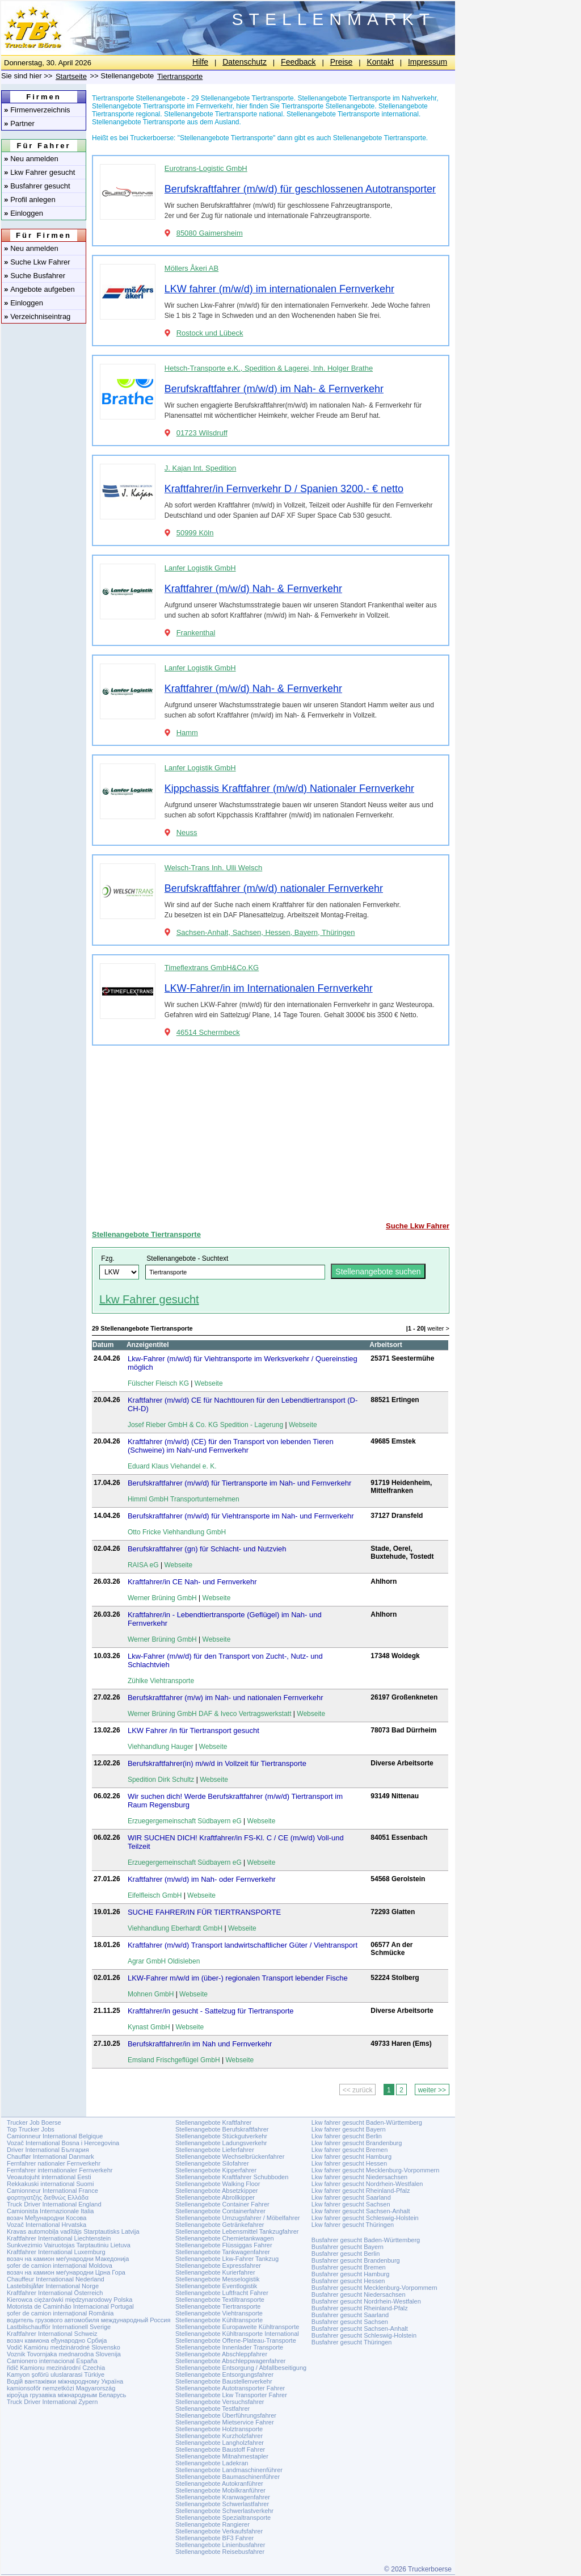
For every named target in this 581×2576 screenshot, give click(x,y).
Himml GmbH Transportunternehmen (183, 1499)
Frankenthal (196, 632)
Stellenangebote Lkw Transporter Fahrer (231, 2395)
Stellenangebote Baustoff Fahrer (220, 2449)
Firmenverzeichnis (37, 110)
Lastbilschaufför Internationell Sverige (59, 2326)
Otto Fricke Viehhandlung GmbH (177, 1532)
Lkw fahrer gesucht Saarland (351, 2197)
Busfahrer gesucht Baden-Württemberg (365, 2240)
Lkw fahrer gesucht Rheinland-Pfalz (360, 2190)
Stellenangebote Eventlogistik (216, 2286)
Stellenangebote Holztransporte (219, 2429)
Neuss (186, 832)
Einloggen (23, 213)
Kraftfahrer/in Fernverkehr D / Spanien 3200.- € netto (284, 488)
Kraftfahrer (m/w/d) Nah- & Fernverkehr (253, 588)
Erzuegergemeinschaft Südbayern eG (185, 1821)
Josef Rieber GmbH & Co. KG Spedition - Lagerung (205, 1425)
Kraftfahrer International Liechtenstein (59, 2238)
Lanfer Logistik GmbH (200, 568)
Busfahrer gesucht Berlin (345, 2253)
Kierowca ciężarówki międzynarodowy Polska (69, 2299)
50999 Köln (195, 532)
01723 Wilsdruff (202, 433)
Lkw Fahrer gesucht (39, 172)
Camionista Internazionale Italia (50, 2211)
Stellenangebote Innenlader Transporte (229, 2347)
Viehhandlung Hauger (160, 1747)
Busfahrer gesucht (37, 186)
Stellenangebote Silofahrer (212, 2163)
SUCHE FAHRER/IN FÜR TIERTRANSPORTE (204, 1912)
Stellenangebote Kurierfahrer (215, 2272)
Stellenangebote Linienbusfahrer (220, 2544)
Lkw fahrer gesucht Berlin (346, 2136)
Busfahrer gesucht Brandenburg (355, 2260)
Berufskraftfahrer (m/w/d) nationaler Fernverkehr (274, 888)
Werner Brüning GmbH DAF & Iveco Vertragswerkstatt (210, 1714)
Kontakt (380, 61)
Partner (19, 123)
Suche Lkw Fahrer (37, 262)
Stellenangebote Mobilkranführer (220, 2490)
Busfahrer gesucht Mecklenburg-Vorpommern (374, 2287)
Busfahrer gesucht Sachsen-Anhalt (359, 2328)
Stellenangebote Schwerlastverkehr (224, 2510)
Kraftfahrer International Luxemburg (56, 2251)
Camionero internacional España (52, 2360)
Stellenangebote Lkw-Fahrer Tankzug (227, 2258)
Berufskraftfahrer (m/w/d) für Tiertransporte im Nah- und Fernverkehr (239, 1483)
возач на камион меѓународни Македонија (68, 2258)
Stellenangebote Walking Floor (217, 2183)
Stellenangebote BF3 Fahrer (214, 2538)
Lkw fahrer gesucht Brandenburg (356, 2142)
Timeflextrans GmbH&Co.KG (212, 967)
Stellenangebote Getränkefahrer (219, 2224)
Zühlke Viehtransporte (161, 1681)
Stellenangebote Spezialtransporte (223, 2517)
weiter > (438, 1328)
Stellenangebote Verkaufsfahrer (219, 2531)
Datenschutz (244, 61)
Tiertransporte (180, 76)
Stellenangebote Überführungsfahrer (225, 2415)
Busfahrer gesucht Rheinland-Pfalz (359, 2308)
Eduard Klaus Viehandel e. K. (172, 1466)
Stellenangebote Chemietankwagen (224, 2238)
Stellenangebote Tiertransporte (146, 1234)
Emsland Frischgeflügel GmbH (174, 2060)
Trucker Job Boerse (34, 2122)
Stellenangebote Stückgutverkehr (221, 2136)
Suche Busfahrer (34, 275)
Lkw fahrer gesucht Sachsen (350, 2204)
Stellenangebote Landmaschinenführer (229, 2469)
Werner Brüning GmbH (162, 1598)
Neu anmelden (31, 158)
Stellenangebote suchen (377, 1271)
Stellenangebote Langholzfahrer (219, 2442)
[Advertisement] (270, 1133)
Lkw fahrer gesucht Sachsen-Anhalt (360, 2211)
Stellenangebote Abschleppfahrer (221, 2354)
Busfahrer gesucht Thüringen (351, 2342)
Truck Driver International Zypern (52, 2401)
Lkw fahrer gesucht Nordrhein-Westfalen (367, 2183)
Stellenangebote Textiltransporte (219, 2299)
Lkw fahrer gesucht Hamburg (351, 2156)
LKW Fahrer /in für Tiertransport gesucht (193, 1730)
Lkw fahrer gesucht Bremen (349, 2149)
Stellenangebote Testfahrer (212, 2408)
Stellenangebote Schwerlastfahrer (222, 2504)
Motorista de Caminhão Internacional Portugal (70, 2306)
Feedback (298, 61)
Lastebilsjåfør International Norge (53, 2286)
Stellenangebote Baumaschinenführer (227, 2476)
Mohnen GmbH (151, 1994)
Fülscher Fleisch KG (158, 1383)
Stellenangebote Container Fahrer (222, 2204)
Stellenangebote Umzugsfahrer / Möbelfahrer (237, 2217)
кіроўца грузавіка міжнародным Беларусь (66, 2395)
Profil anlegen (30, 199)
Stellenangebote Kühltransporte (219, 2320)
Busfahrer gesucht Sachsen (349, 2321)
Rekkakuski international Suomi (50, 2183)
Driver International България (48, 2149)
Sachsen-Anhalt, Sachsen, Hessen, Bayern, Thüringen (265, 932)
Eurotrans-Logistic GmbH (206, 168)
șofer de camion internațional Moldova (59, 2265)
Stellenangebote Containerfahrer (220, 2211)
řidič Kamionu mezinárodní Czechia (56, 2367)
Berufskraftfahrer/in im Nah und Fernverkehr (200, 2044)
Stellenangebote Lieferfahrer (214, 2149)
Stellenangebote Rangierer (212, 2524)
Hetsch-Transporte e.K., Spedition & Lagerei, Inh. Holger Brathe (269, 368)
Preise (341, 61)
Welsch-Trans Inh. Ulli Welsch (213, 867)
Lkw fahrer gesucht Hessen (349, 2163)
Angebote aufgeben (39, 289)
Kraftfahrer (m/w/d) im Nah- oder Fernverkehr (202, 1879)
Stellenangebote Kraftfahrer (213, 2122)
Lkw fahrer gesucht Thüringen (352, 2224)
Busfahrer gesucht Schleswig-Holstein (363, 2335)
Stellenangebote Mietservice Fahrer (224, 2422)
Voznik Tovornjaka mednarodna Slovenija (64, 2354)
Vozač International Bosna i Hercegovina (63, 2142)
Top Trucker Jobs (30, 2129)
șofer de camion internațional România (60, 2313)
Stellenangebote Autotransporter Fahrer (230, 2388)
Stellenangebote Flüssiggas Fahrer (223, 2245)
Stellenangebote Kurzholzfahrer (219, 2435)
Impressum (427, 61)
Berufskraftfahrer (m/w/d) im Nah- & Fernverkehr (274, 389)
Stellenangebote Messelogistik (217, 2279)
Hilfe (200, 61)
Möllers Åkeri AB (191, 268)
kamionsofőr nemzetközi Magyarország (61, 2388)
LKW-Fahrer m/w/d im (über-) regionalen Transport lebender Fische (238, 1978)
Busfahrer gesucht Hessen (348, 2280)
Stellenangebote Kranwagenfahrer (222, 2497)
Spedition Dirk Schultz (161, 1780)
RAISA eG (143, 1565)
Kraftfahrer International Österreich (55, 2292)
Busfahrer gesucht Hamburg (350, 2274)
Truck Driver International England (54, 2204)
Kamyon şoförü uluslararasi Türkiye (55, 2374)
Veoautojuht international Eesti (49, 2177)
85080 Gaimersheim (209, 233)
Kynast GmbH (149, 2027)
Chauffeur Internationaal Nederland (55, 2279)
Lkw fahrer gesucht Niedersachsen (359, 2177)
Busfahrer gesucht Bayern (347, 2246)
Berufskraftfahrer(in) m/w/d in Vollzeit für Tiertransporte (217, 1763)
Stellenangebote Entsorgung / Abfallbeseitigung (240, 2367)
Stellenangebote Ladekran (211, 2463)
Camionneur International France (52, 2190)
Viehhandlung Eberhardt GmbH (175, 1928)
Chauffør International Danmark (50, 2156)
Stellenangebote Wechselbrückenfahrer (229, 2156)
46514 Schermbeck (208, 1032)
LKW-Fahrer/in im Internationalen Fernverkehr (269, 988)
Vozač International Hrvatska (46, 2224)
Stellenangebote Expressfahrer (218, 2265)
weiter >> (432, 2090)
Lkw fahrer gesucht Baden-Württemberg (366, 2122)
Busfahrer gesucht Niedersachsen (358, 2294)
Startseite (71, 76)
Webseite (209, 1383)
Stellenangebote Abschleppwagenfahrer (230, 2360)
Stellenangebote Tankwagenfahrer (222, 2251)
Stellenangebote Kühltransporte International (237, 2333)
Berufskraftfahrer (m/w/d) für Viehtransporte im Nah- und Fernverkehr (241, 1516)
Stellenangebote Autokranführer (219, 2483)
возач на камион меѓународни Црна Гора (66, 2272)
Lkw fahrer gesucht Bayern (348, 2129)
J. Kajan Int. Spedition (200, 468)
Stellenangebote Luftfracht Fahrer (221, 2292)
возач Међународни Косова (46, 2217)
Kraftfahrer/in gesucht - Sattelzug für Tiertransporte (211, 2011)
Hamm (187, 732)
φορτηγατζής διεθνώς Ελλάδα (48, 2197)
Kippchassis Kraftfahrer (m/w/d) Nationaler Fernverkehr (289, 788)
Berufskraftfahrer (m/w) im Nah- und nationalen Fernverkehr (225, 1697)
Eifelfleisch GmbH (155, 1895)
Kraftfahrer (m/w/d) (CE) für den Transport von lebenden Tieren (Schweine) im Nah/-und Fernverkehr (231, 1445)
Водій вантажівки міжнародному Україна (65, 2381)
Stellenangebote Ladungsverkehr (221, 2142)
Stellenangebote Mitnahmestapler (221, 2456)
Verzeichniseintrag (37, 316)
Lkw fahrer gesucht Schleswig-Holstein (365, 2217)
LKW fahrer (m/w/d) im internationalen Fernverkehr (279, 289)
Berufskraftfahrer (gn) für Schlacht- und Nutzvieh (207, 1549)
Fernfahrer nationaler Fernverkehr (53, 2163)
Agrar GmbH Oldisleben (164, 1961)
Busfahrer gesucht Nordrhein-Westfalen (366, 2301)
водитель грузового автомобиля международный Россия (88, 2320)
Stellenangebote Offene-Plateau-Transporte (235, 2340)
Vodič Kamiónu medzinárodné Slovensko (63, 2347)
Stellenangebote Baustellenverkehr (223, 2381)
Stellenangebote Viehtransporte (219, 2313)
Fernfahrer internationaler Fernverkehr (59, 2170)
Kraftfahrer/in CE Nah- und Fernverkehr (192, 1582)
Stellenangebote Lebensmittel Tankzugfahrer (237, 2231)
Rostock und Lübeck (209, 333)
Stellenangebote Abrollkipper (215, 2197)
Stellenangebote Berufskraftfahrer (222, 2129)
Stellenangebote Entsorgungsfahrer (224, 2374)
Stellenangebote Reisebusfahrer (219, 2551)
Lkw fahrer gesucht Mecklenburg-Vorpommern (375, 2170)
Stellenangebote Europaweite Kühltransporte (237, 2326)
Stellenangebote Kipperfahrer (215, 2170)
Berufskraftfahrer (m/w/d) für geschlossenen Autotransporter (300, 189)
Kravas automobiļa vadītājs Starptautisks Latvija (73, 2231)
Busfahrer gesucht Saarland (350, 2314)
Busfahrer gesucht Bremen (348, 2267)
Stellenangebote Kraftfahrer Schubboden (231, 2177)
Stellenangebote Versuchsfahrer (219, 2401)
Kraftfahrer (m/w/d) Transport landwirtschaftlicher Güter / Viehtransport (242, 1945)
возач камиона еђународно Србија (57, 2340)
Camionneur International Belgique (55, 2136)
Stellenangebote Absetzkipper (216, 2190)
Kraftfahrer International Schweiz (52, 2333)
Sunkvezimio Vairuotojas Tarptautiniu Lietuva (68, 2245)
